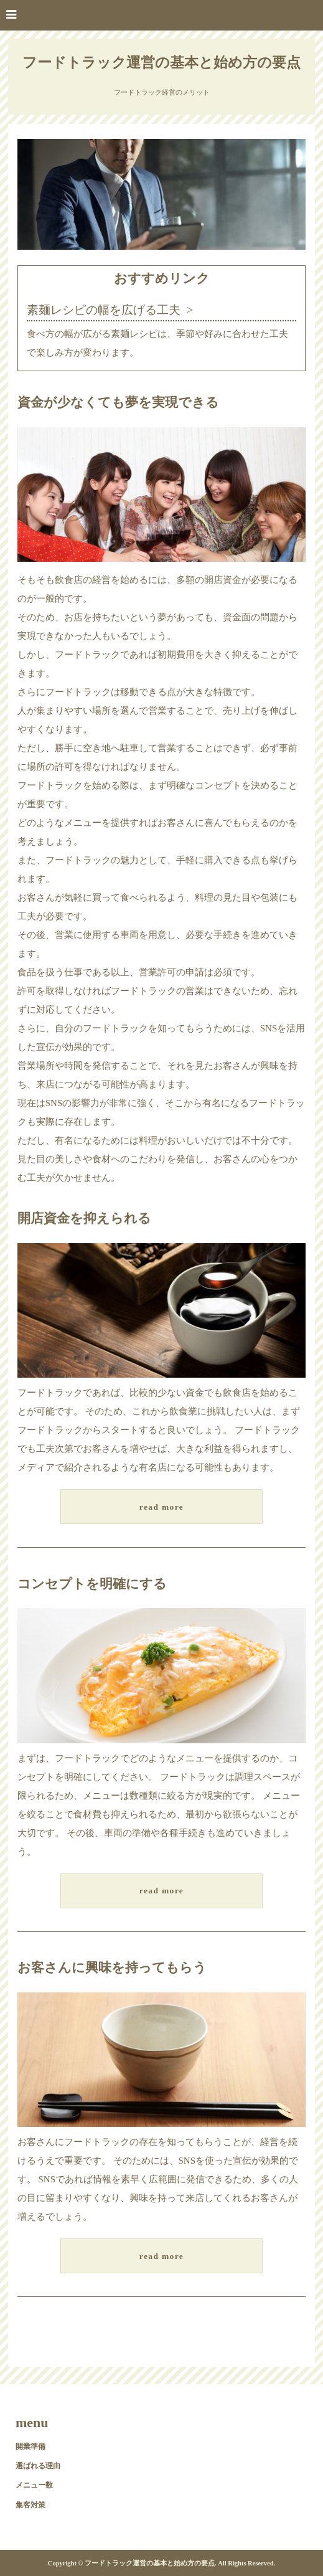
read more (161, 1507)
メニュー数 (34, 2485)
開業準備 (30, 2446)
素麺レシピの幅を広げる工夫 (103, 309)
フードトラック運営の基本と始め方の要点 (161, 62)
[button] (161, 15)
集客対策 (30, 2505)
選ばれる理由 (38, 2465)
